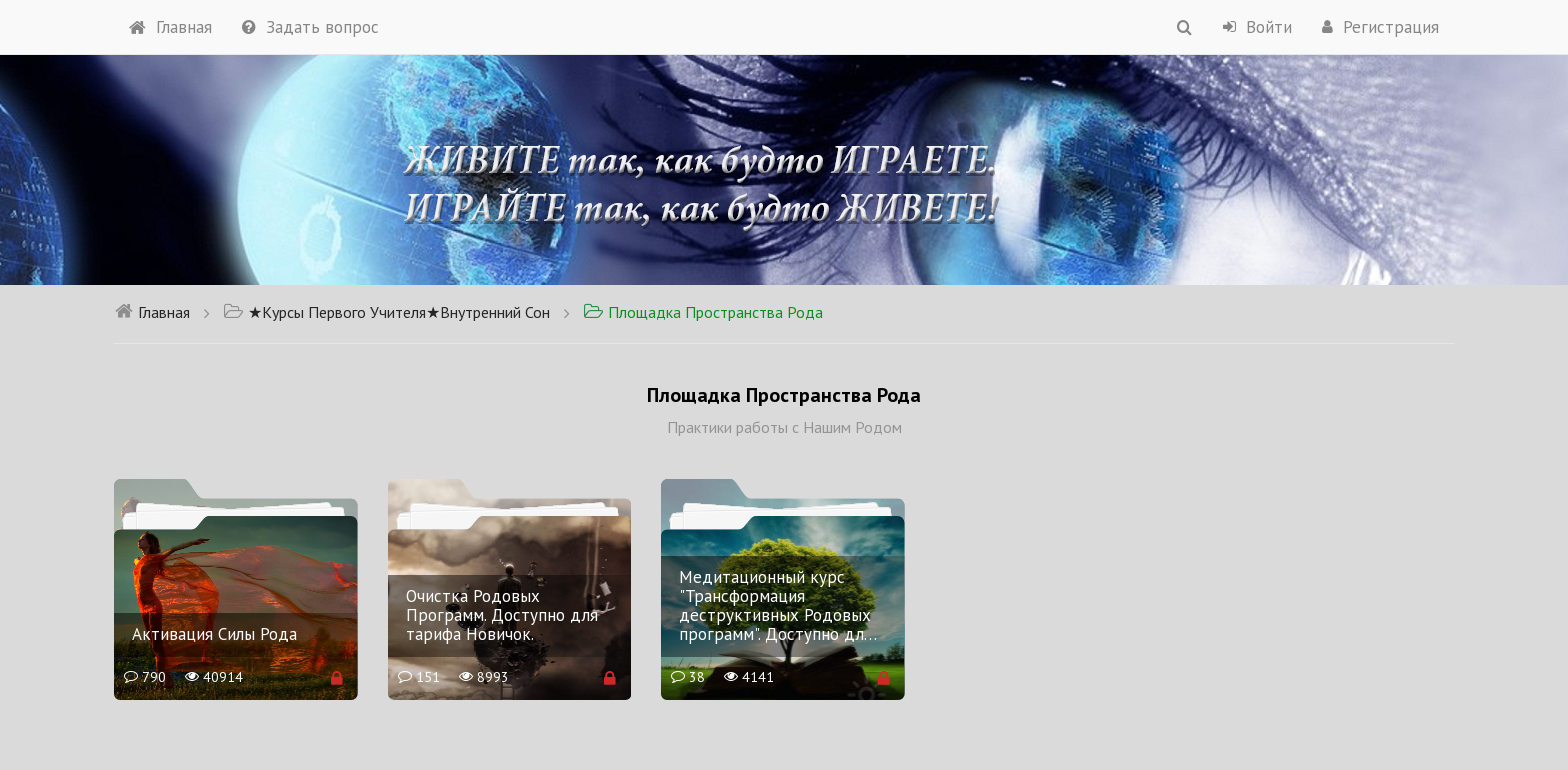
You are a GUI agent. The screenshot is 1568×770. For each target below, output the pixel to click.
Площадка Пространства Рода (703, 312)
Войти (1257, 27)
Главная (170, 27)
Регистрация (1380, 27)
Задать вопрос (310, 27)
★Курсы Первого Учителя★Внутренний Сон (386, 312)
